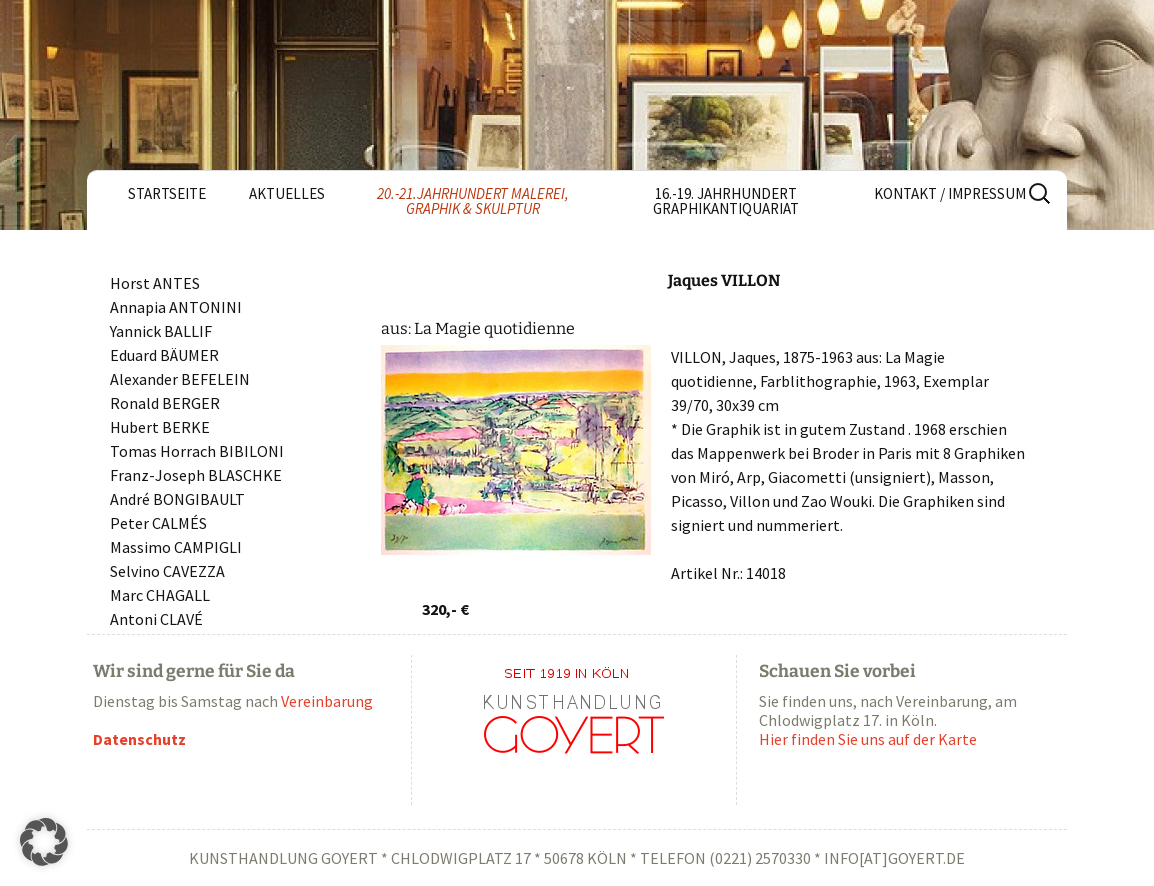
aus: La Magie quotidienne (478, 328)
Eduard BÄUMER (164, 355)
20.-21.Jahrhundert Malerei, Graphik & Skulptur (473, 201)
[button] (44, 842)
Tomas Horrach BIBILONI (197, 451)
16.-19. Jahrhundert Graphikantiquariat (726, 201)
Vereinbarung (327, 701)
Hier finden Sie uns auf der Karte (868, 739)
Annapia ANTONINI (176, 307)
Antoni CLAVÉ (156, 619)
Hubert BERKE (160, 427)
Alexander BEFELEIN (180, 379)
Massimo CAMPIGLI (176, 547)
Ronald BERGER (165, 403)
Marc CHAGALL (160, 595)
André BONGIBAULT (177, 499)
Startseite (167, 193)
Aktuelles (287, 193)
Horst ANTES (155, 283)
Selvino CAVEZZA (167, 571)
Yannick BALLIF (161, 331)
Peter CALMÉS (158, 523)
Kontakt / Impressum (950, 193)
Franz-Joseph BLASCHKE (196, 475)
